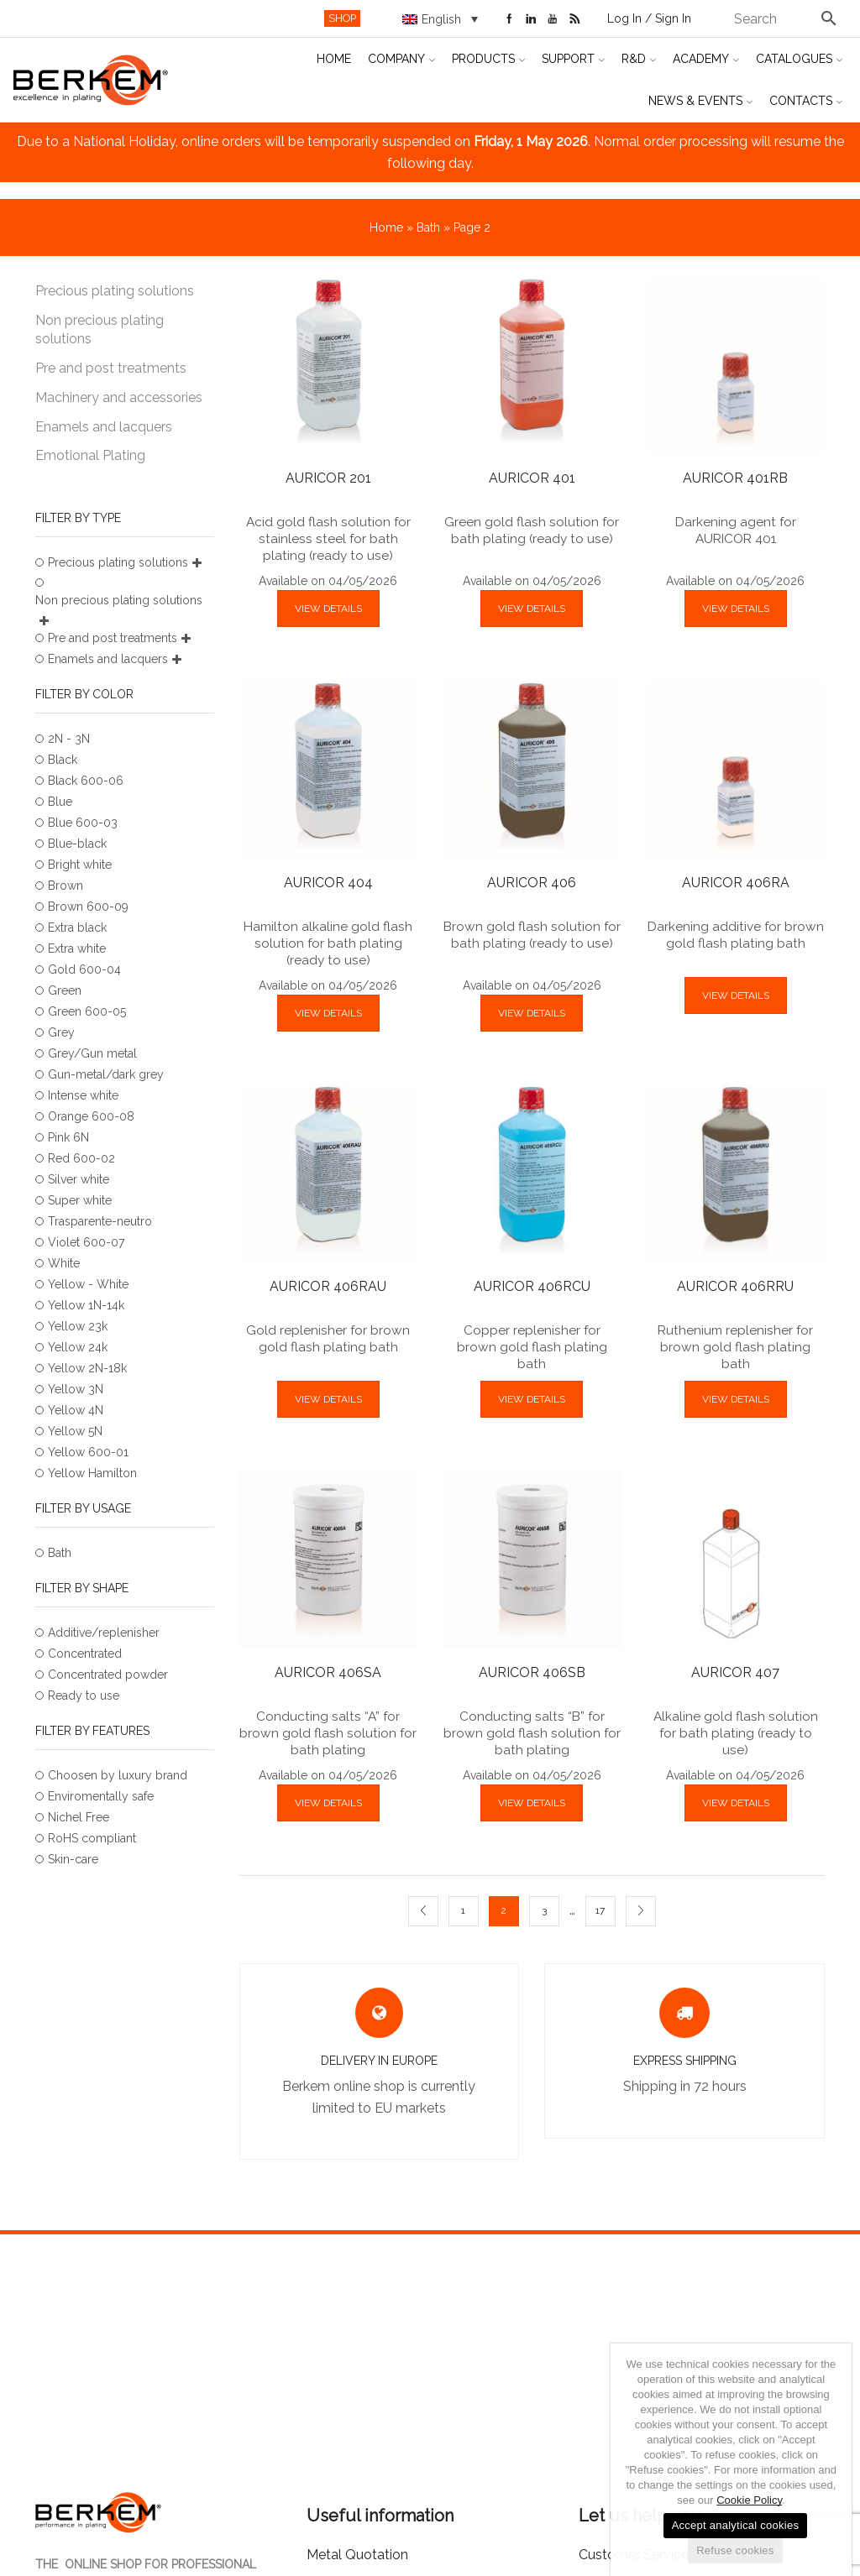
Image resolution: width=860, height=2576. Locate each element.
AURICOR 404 (328, 883)
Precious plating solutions (114, 291)
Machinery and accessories (118, 397)
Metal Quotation (357, 2555)
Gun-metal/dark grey (106, 1074)
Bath (428, 227)
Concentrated (85, 1653)
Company (401, 58)
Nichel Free (78, 1817)
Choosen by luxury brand (117, 1775)
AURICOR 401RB (735, 478)
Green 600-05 (87, 1011)
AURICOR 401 (532, 478)
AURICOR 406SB (532, 1672)
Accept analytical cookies (736, 2525)
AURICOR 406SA (328, 1672)
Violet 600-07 (86, 1242)
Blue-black (77, 843)
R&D (638, 58)
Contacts (805, 100)
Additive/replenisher (104, 1632)
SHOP (342, 18)
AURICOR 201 (328, 478)
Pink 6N (68, 1137)
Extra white (77, 948)
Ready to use (83, 1695)
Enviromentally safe (101, 1796)
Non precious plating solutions (99, 329)
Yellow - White (88, 1284)
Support (573, 58)
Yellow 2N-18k (87, 1368)
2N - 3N (69, 738)
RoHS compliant (92, 1838)
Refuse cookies (734, 2550)
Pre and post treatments (110, 368)
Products (488, 58)
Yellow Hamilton (92, 1473)
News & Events (700, 100)
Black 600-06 (85, 780)
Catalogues (799, 58)
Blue (60, 801)
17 (600, 1910)
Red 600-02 (81, 1158)
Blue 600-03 (83, 822)
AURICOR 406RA (735, 883)
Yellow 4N (75, 1410)
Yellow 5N (75, 1431)
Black (62, 759)
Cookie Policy (749, 2500)
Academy (706, 58)
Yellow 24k (78, 1347)
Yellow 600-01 (88, 1452)
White (64, 1263)
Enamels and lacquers (103, 427)
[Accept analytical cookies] (830, 2460)
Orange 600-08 (91, 1116)
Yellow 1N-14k (86, 1305)
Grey (61, 1032)
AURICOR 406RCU (532, 1286)
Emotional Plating (90, 455)
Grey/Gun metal (92, 1053)
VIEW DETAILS (328, 608)
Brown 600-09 (88, 906)
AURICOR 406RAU (328, 1286)
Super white (80, 1200)
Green (64, 990)
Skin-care (73, 1859)
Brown (65, 885)
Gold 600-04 (84, 969)
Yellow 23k (78, 1326)
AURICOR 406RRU (735, 1286)
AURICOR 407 (735, 1672)
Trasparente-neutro (100, 1221)
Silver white (78, 1179)
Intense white (83, 1095)
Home (334, 58)
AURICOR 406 (531, 883)
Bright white (80, 864)
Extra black (77, 927)
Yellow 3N (75, 1389)
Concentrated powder (108, 1674)
